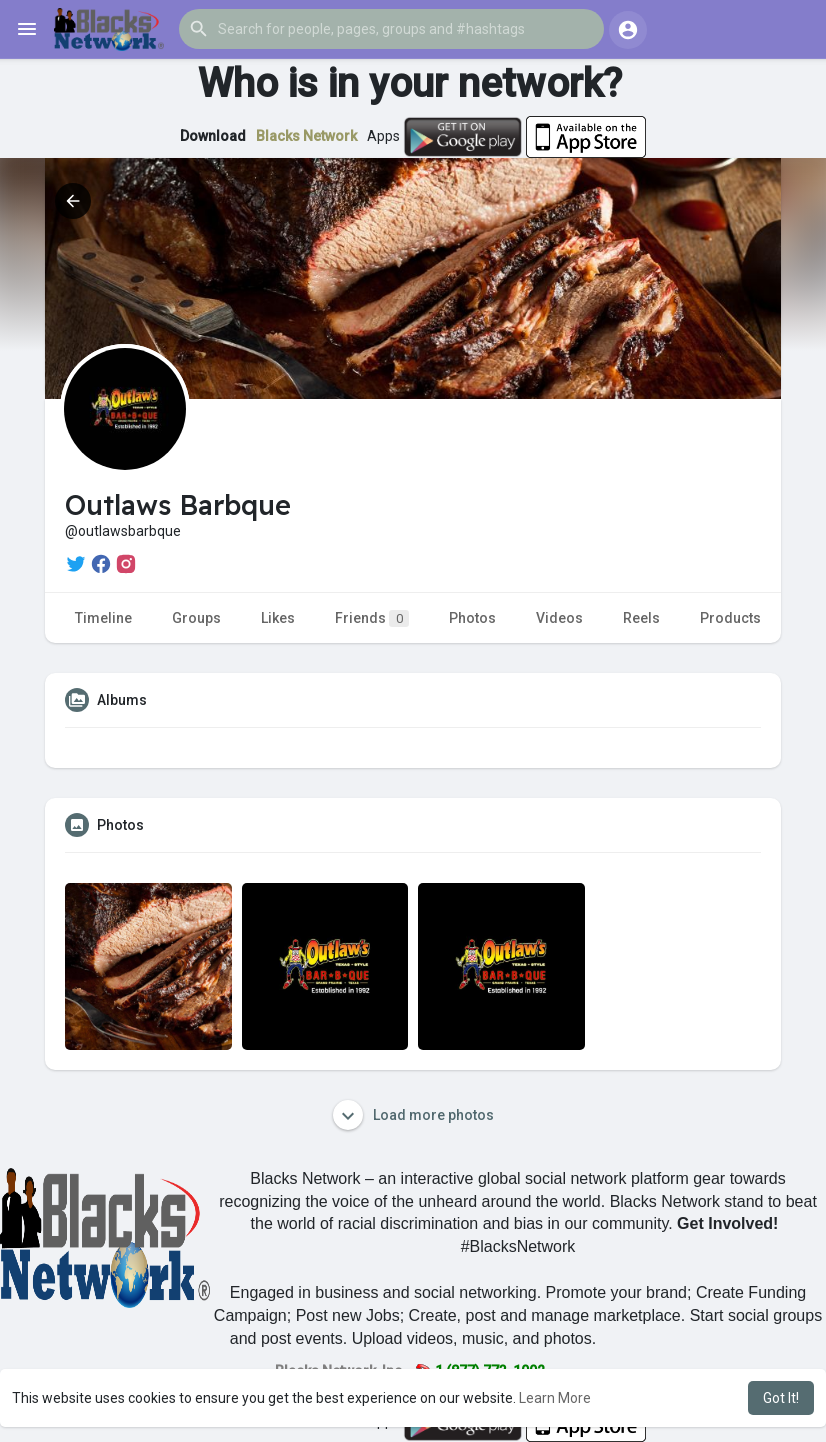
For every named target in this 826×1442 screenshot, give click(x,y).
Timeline (103, 618)
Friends (372, 618)
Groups (196, 618)
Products (730, 618)
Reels (641, 618)
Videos (559, 618)
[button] (391, 29)
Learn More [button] (555, 1398)
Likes (278, 618)
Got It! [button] (781, 1398)
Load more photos (413, 1115)
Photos (472, 618)
